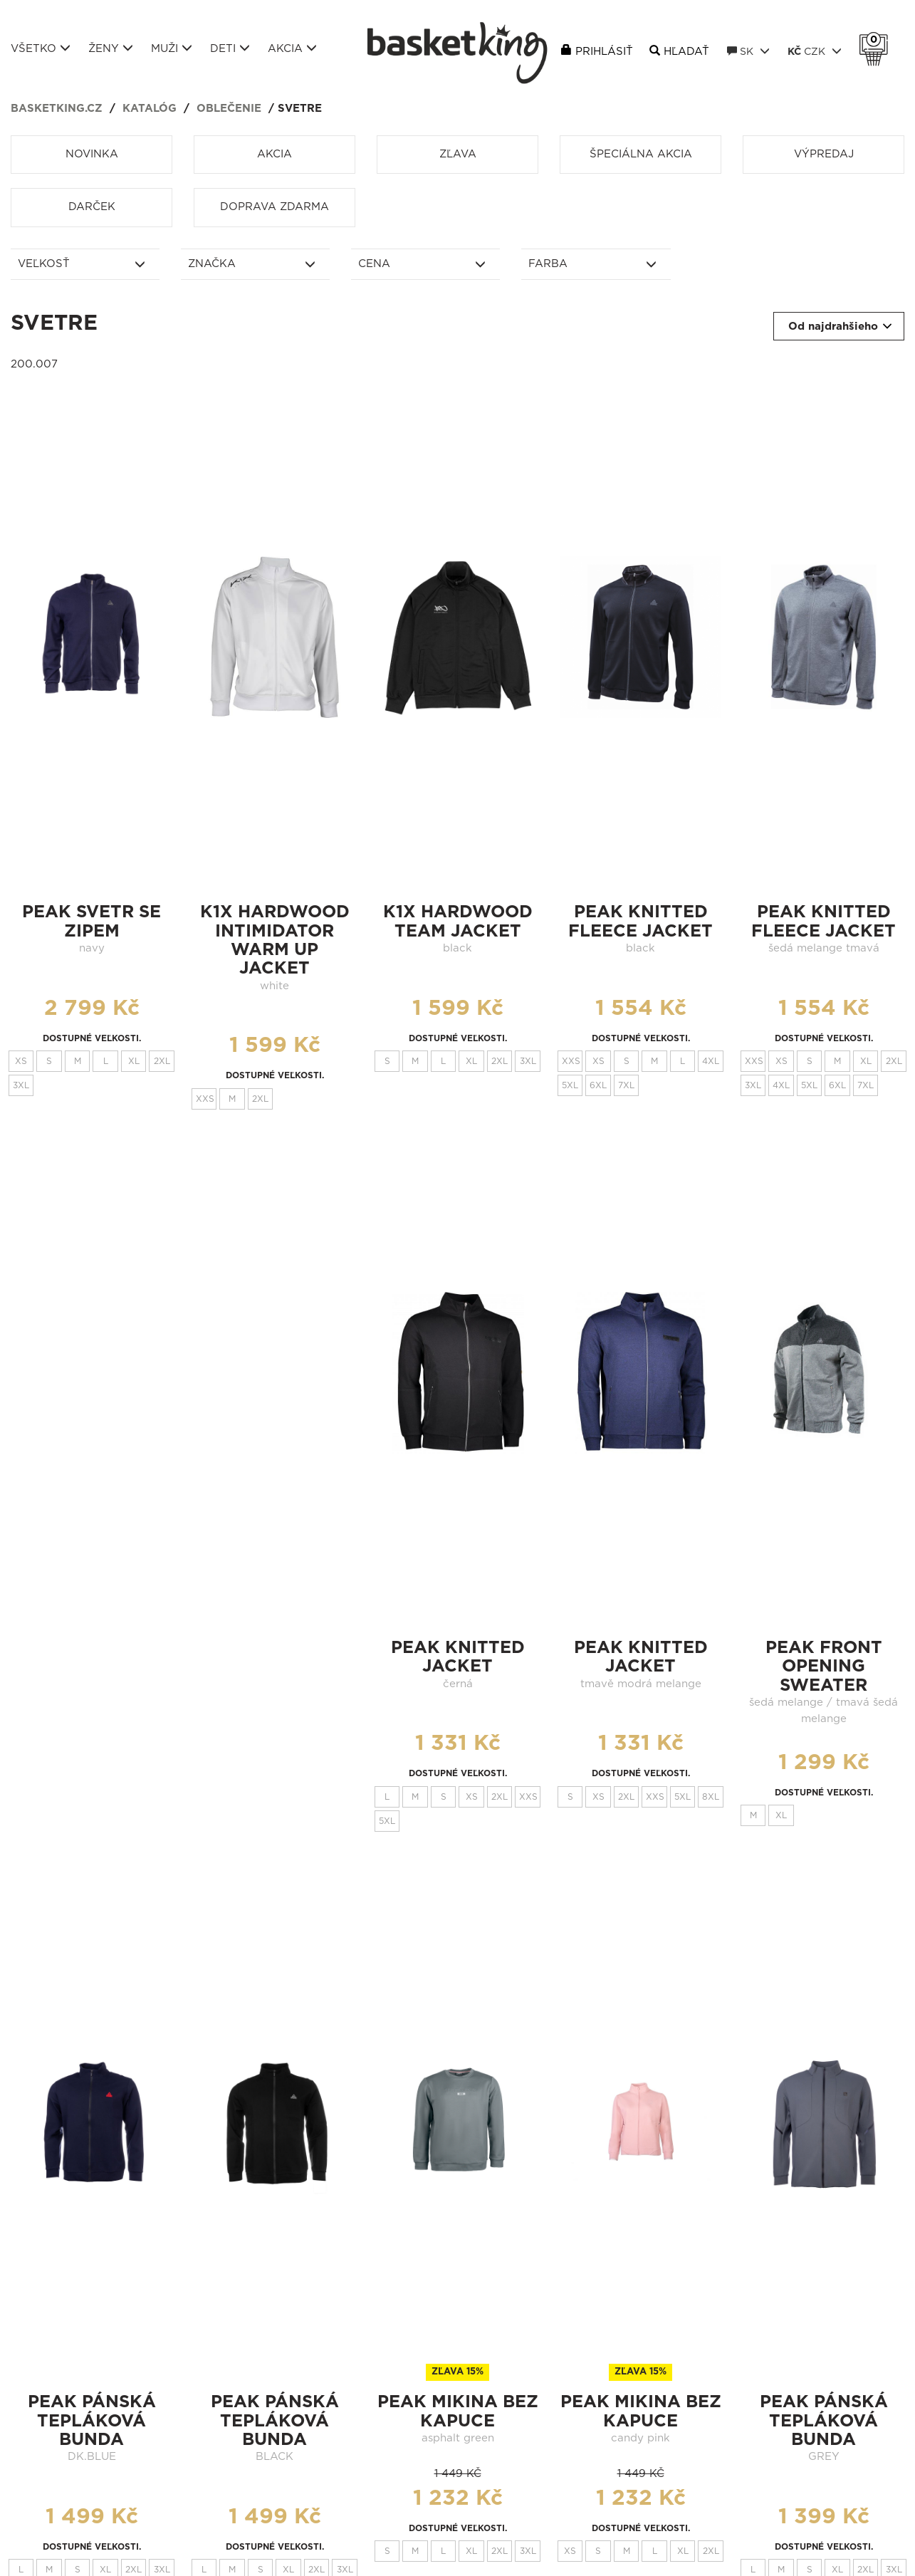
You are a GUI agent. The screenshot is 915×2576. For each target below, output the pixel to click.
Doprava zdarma (274, 207)
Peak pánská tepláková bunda (92, 2421)
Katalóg (149, 108)
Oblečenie (229, 108)
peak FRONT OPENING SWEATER (823, 1666)
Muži (171, 48)
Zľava (457, 154)
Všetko (40, 48)
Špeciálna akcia (641, 154)
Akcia (292, 48)
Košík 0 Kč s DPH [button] (877, 40)
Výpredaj (824, 154)
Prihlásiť (604, 51)
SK (748, 51)
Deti (230, 48)
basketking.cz (57, 108)
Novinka (92, 154)
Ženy (110, 48)
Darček (91, 207)
